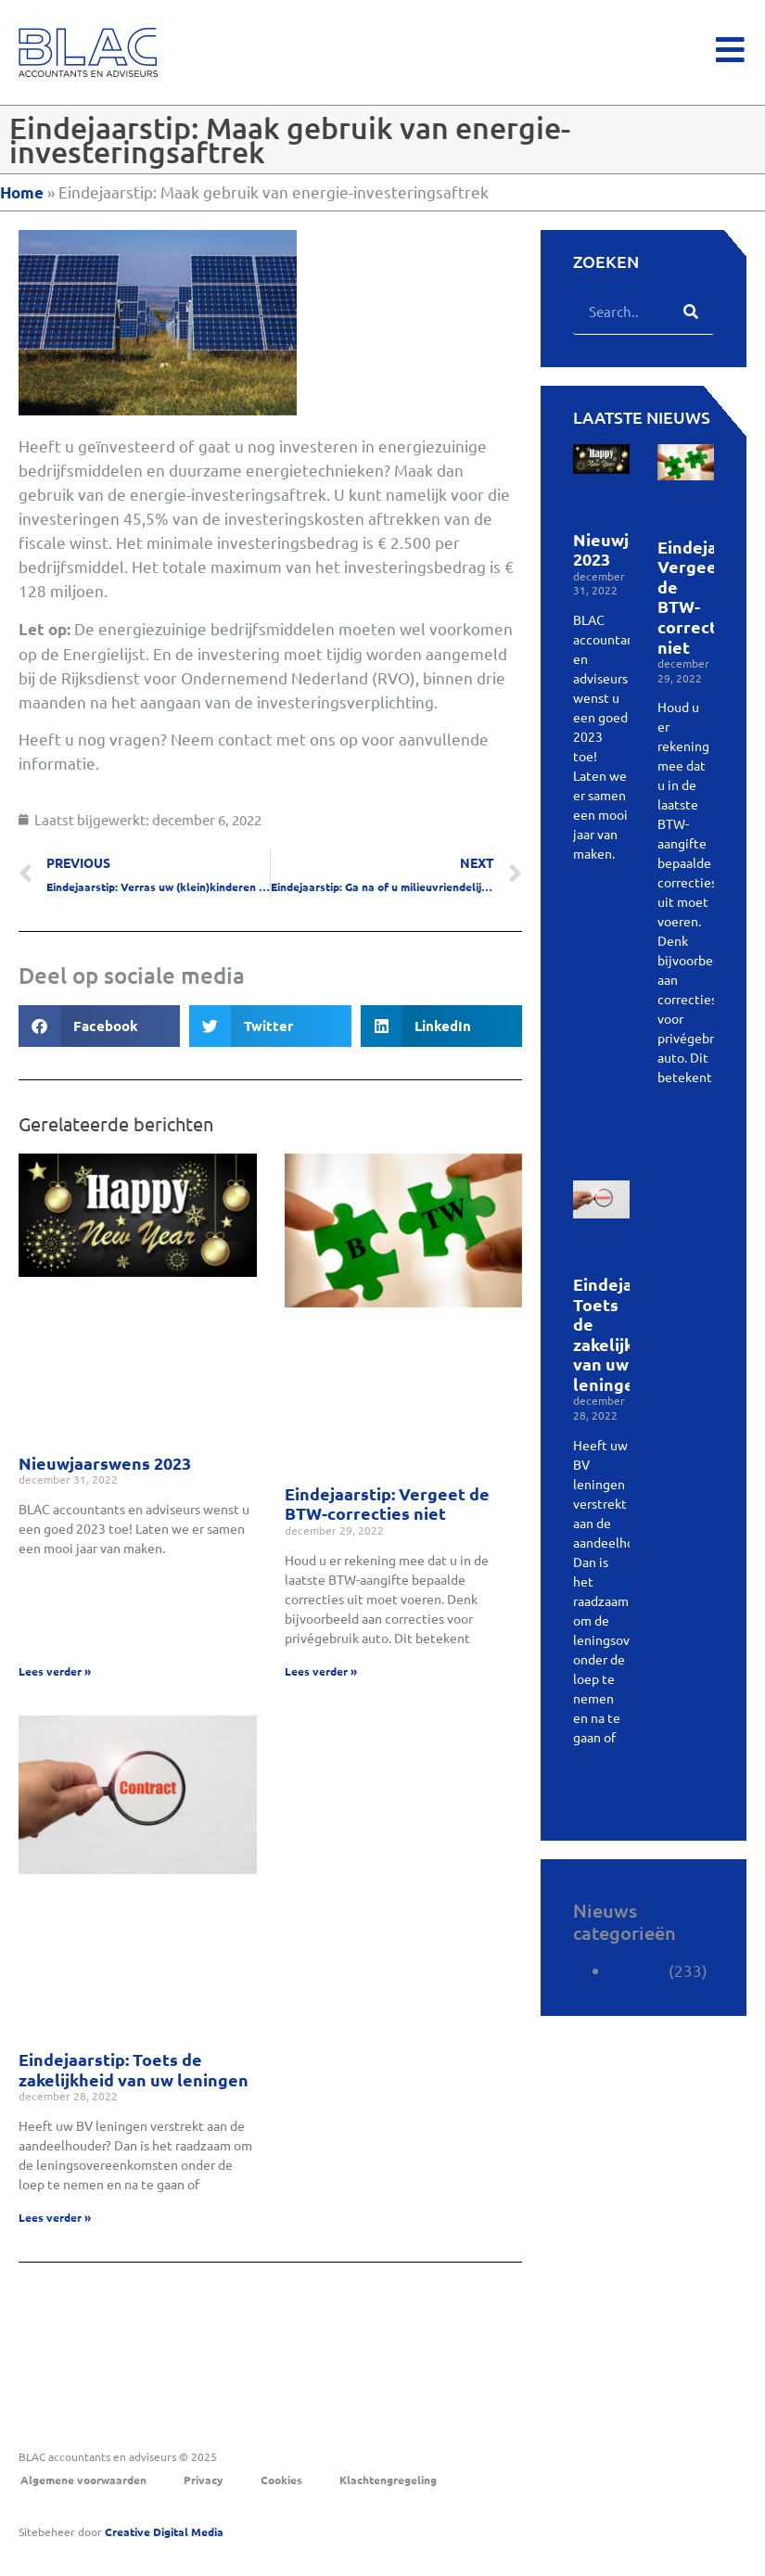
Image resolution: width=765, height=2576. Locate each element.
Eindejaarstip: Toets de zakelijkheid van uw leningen (134, 2069)
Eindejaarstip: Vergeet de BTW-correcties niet (387, 1503)
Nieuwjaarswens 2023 (105, 1462)
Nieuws (637, 1971)
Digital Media (164, 2531)
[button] (99, 1026)
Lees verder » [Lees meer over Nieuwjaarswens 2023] (55, 1671)
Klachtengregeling (388, 2479)
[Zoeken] (691, 311)
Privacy (203, 2479)
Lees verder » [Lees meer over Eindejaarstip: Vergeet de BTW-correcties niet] (321, 1671)
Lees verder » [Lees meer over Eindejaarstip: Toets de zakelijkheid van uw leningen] (55, 2217)
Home (22, 192)
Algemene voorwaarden (83, 2479)
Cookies (281, 2479)
